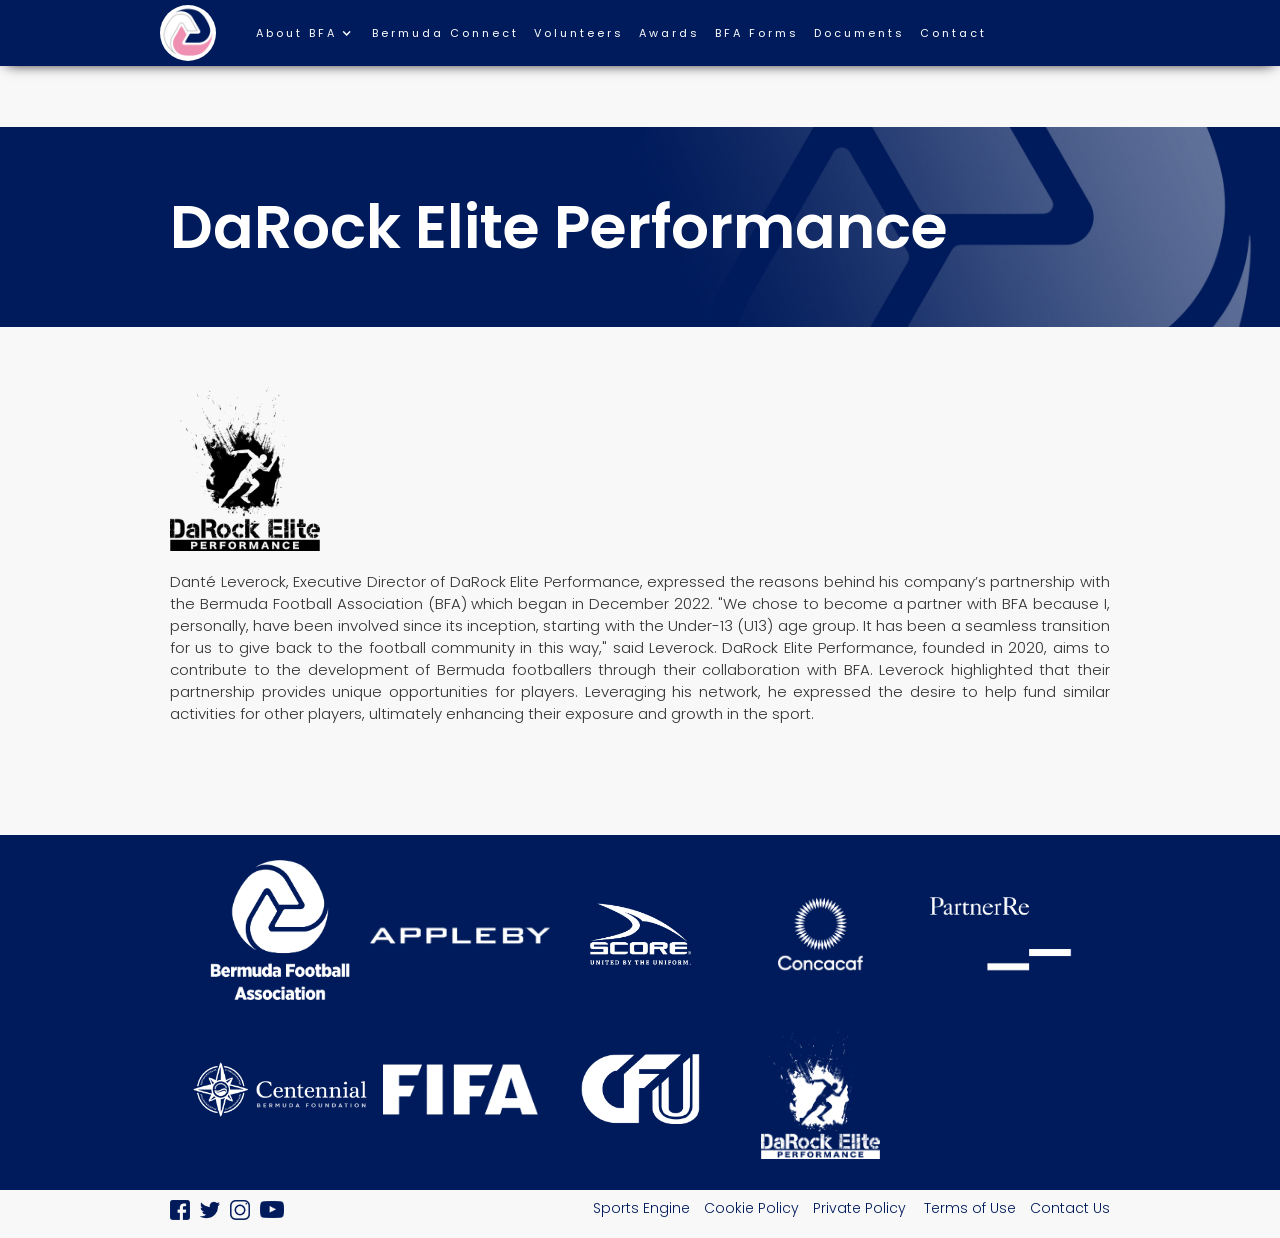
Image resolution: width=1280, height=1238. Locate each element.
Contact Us (1070, 1208)
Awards (669, 33)
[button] (314, 38)
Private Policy (861, 1208)
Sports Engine (641, 1208)
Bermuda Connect (445, 33)
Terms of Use (970, 1208)
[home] (188, 33)
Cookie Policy (751, 1208)
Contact (953, 33)
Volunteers (579, 33)
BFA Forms (757, 33)
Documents (859, 33)
